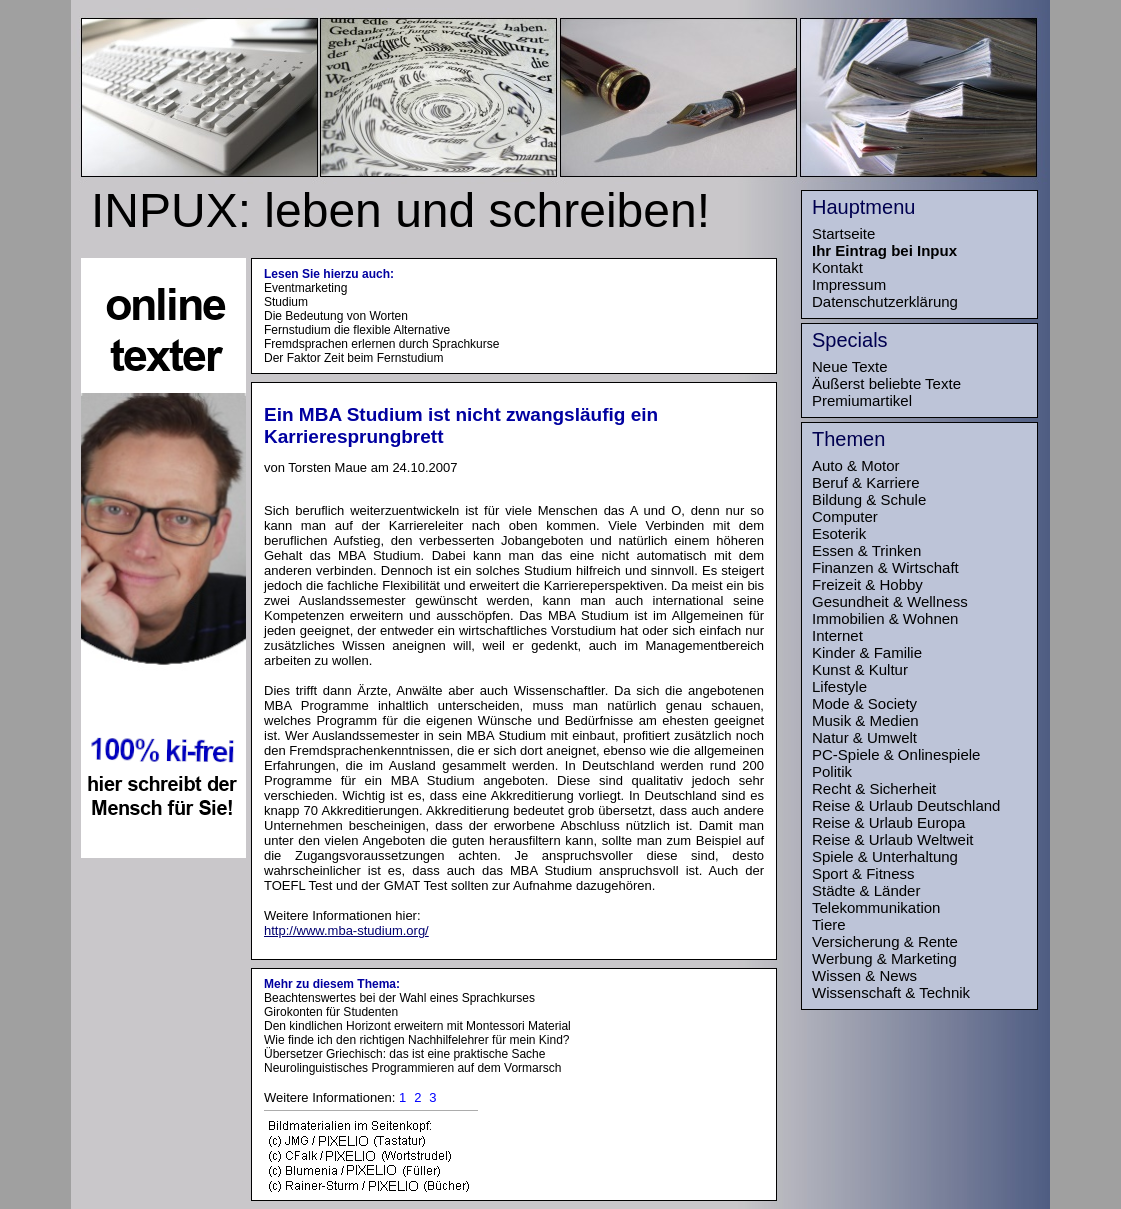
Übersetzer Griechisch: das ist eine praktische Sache (404, 1054)
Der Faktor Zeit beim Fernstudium (353, 358)
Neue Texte (850, 366)
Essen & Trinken (866, 550)
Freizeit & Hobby (867, 584)
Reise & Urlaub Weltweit (892, 839)
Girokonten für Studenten (331, 1012)
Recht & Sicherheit (874, 788)
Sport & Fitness (863, 873)
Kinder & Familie (867, 652)
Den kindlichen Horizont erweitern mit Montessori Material (417, 1026)
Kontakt (837, 267)
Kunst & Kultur (860, 669)
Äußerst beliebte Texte (886, 383)
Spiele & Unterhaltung (885, 856)
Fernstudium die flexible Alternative (357, 330)
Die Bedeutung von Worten (336, 316)
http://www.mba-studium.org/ (346, 930)
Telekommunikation (876, 907)
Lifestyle (839, 686)
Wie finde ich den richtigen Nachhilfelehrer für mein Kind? (417, 1040)
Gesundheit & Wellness (890, 601)
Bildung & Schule (869, 499)
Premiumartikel (862, 400)
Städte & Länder (866, 890)
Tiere (829, 924)
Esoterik (839, 533)
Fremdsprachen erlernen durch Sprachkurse (381, 344)
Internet (837, 635)
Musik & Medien (865, 720)
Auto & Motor (856, 465)
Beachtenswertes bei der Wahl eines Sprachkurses (399, 998)
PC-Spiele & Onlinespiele (896, 754)
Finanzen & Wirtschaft (885, 567)
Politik (832, 771)
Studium (286, 302)
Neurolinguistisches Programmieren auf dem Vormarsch (412, 1068)
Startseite (843, 233)
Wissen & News (864, 975)
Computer (845, 516)
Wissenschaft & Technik (891, 992)
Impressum (849, 284)
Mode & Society (864, 703)
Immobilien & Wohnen (885, 618)
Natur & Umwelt (864, 737)
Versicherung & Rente (885, 941)
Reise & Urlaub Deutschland (906, 805)
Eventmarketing (305, 288)
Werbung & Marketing (884, 958)
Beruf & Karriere (866, 482)
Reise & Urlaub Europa (888, 822)
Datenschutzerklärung (885, 301)
